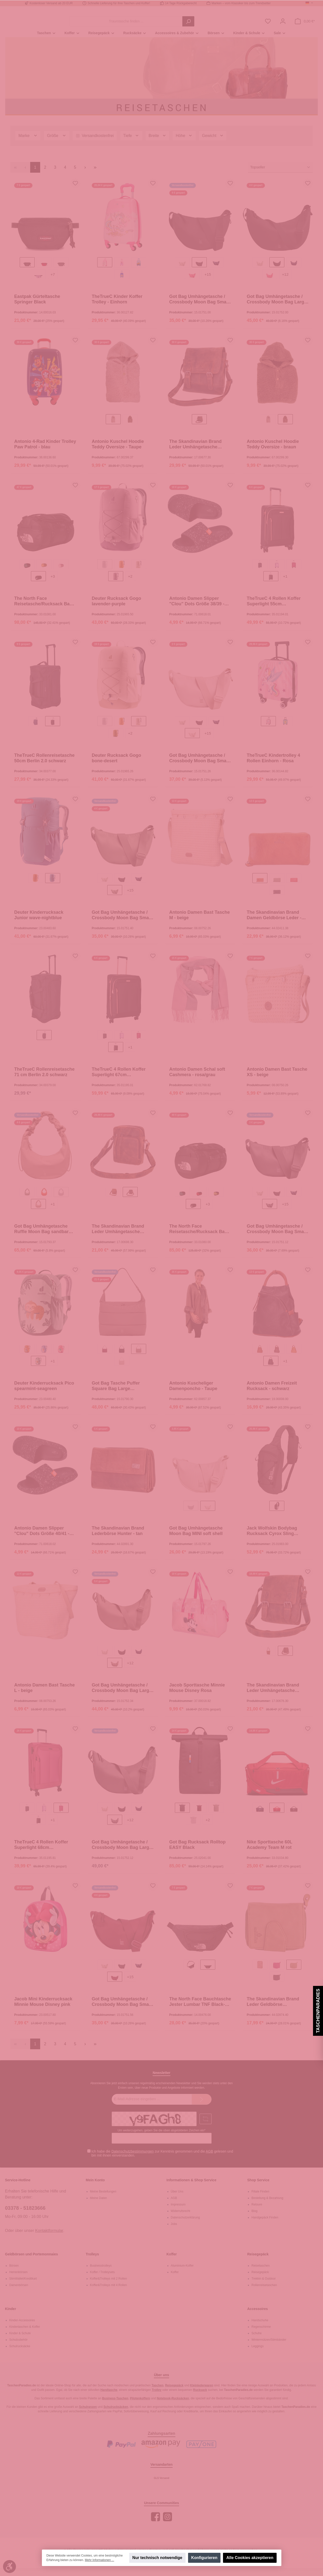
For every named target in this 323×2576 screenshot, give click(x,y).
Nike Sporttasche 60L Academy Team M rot (269, 1853)
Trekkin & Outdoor (263, 2286)
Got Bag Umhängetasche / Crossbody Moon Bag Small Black (199, 307)
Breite (157, 143)
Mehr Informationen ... (99, 2560)
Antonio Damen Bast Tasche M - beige (199, 923)
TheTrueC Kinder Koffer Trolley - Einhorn (117, 307)
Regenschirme (261, 2334)
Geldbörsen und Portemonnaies (31, 2262)
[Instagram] (167, 2524)
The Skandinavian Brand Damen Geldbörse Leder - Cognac (274, 923)
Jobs (174, 2232)
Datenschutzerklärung (185, 2225)
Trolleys (92, 2262)
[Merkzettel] (268, 25)
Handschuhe (259, 2328)
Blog (254, 2219)
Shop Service (258, 2188)
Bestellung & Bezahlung (267, 2206)
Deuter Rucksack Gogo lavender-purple (116, 609)
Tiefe (131, 143)
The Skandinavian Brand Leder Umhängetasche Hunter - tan (195, 452)
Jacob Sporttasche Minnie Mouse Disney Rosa (197, 1696)
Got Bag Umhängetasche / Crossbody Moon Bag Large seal (122, 1696)
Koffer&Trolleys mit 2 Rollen (108, 2286)
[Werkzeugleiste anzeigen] (9, 2566)
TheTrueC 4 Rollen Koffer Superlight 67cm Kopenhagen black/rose (119, 1080)
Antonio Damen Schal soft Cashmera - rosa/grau (197, 1080)
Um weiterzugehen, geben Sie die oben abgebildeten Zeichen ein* (161, 2138)
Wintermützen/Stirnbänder (268, 2347)
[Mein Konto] (283, 25)
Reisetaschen (260, 2273)
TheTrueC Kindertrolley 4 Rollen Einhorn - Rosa (273, 766)
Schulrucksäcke (19, 2354)
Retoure (256, 2212)
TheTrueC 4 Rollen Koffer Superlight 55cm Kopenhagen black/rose (274, 609)
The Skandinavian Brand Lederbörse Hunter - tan (118, 1539)
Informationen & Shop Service (191, 2188)
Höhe (184, 143)
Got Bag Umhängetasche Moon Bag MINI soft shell (196, 1539)
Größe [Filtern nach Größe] (56, 143)
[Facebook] (155, 2524)
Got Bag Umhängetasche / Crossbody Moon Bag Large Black (277, 307)
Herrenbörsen (18, 2280)
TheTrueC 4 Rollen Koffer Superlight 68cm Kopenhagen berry (41, 1853)
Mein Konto (95, 2188)
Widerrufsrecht (180, 2219)
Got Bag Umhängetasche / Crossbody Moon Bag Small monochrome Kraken (121, 2010)
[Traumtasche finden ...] (153, 25)
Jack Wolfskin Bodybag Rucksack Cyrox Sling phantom (272, 1539)
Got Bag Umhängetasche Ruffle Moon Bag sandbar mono (41, 1237)
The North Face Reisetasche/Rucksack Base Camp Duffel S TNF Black (44, 609)
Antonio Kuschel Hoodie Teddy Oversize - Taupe (118, 452)
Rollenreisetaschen (264, 2293)
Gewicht (213, 143)
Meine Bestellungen (103, 2199)
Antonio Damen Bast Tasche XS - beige (277, 1080)
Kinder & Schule (20, 2341)
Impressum (178, 2212)
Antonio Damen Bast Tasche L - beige (44, 1696)
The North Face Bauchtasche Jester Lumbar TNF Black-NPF (200, 2010)
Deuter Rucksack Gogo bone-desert (116, 766)
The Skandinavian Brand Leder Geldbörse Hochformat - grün (273, 2010)
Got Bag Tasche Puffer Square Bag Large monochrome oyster (116, 1394)
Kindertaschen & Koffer (24, 2334)
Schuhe (256, 2341)
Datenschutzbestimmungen (132, 2159)
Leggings (257, 2354)
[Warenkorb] (305, 25)
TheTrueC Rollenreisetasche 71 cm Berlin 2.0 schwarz (44, 1080)
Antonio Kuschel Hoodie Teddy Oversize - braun (273, 452)
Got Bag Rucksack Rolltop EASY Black (197, 1853)
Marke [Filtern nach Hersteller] (27, 143)
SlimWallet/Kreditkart (23, 2286)
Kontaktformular (49, 2238)
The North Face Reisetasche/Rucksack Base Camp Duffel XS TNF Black (199, 1237)
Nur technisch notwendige (157, 2558)
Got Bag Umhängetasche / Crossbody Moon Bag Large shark (122, 1853)
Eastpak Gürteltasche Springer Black (37, 307)
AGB (209, 2159)
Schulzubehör (18, 2347)
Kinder (10, 2317)
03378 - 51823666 (25, 2216)
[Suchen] (216, 25)
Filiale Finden (260, 2199)
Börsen (14, 2273)
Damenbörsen (18, 2293)
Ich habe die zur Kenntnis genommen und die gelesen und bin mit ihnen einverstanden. (162, 2161)
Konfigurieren (204, 2558)
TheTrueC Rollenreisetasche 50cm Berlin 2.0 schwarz (44, 766)
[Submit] (202, 2107)
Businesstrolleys (101, 2273)
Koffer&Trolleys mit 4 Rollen (108, 2293)
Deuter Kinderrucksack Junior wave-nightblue (38, 923)
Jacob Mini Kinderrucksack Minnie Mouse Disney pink (43, 2010)
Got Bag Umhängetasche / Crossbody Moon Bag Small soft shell (199, 766)
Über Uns (177, 2199)
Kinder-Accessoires (22, 2328)
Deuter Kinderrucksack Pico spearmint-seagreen (44, 1394)
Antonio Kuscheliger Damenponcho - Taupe (193, 1394)
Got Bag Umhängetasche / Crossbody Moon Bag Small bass (121, 923)
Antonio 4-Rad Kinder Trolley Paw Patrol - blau (45, 452)
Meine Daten (98, 2206)
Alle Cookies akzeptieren (249, 2558)
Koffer (172, 2262)
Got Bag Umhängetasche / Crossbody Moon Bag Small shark (276, 1237)
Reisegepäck (258, 2262)
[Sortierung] (280, 175)
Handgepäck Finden (264, 2225)
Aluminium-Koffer (182, 2273)
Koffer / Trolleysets (102, 2280)
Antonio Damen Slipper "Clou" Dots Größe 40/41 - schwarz (41, 1539)
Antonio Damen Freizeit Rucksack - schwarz (272, 1394)
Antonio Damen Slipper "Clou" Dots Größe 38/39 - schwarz (196, 609)
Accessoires (257, 2317)
